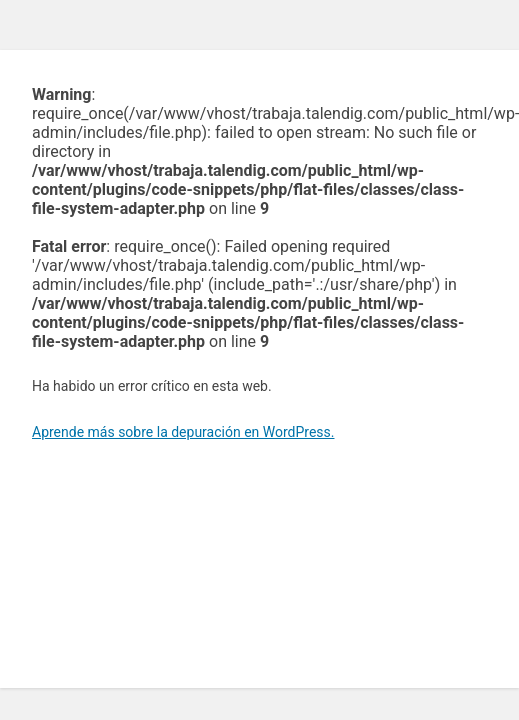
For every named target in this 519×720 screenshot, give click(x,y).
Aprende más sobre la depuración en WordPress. (183, 432)
